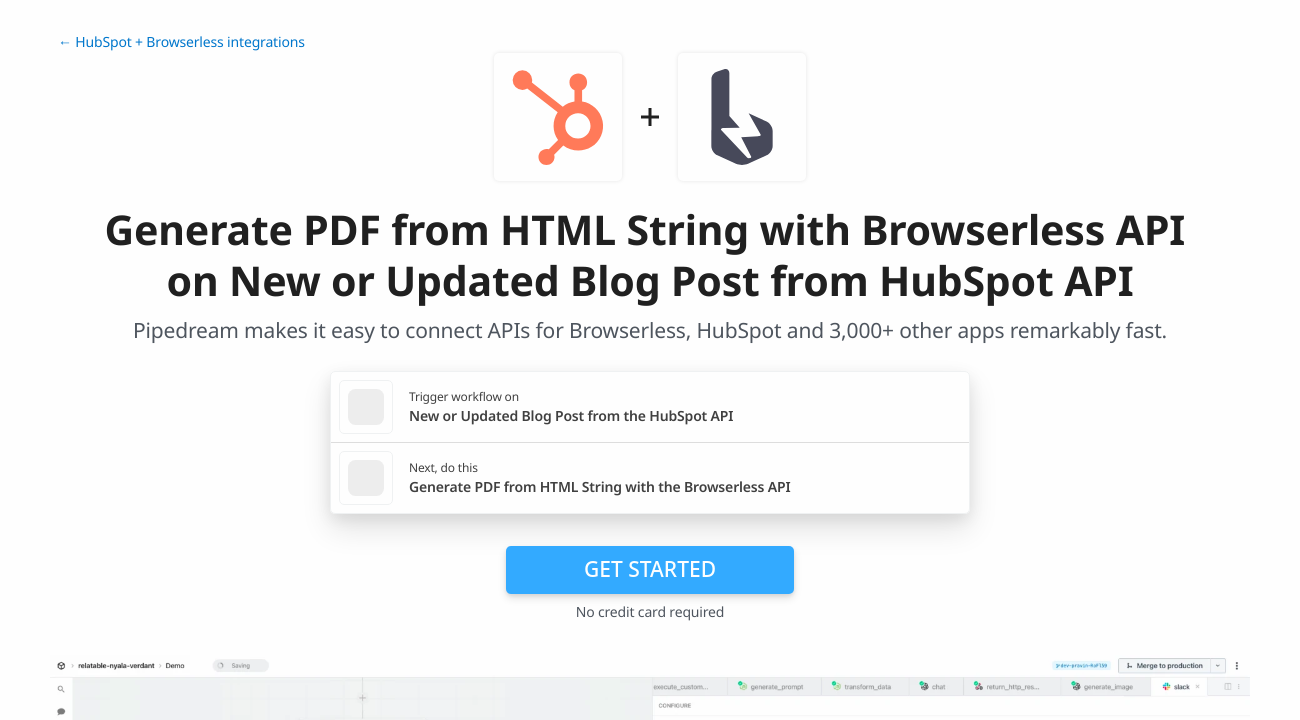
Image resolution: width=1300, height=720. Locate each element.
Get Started (650, 569)
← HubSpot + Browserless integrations (181, 42)
